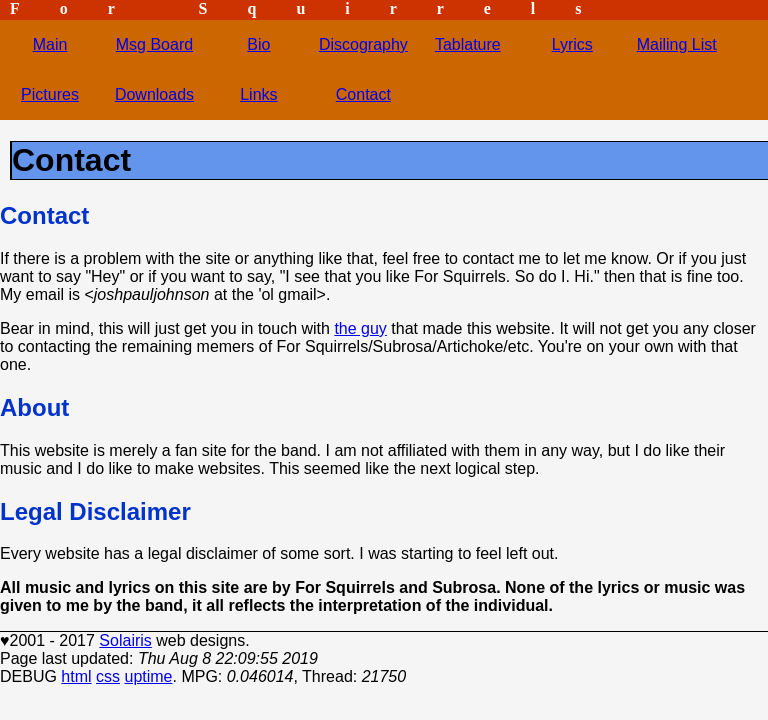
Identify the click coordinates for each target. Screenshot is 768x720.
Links (258, 94)
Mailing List (677, 44)
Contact (363, 94)
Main (50, 44)
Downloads (154, 94)
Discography (363, 44)
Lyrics (572, 44)
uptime (148, 676)
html (76, 676)
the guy (360, 328)
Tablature (468, 44)
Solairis (125, 640)
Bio (258, 44)
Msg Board (154, 44)
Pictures (50, 94)
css (108, 676)
